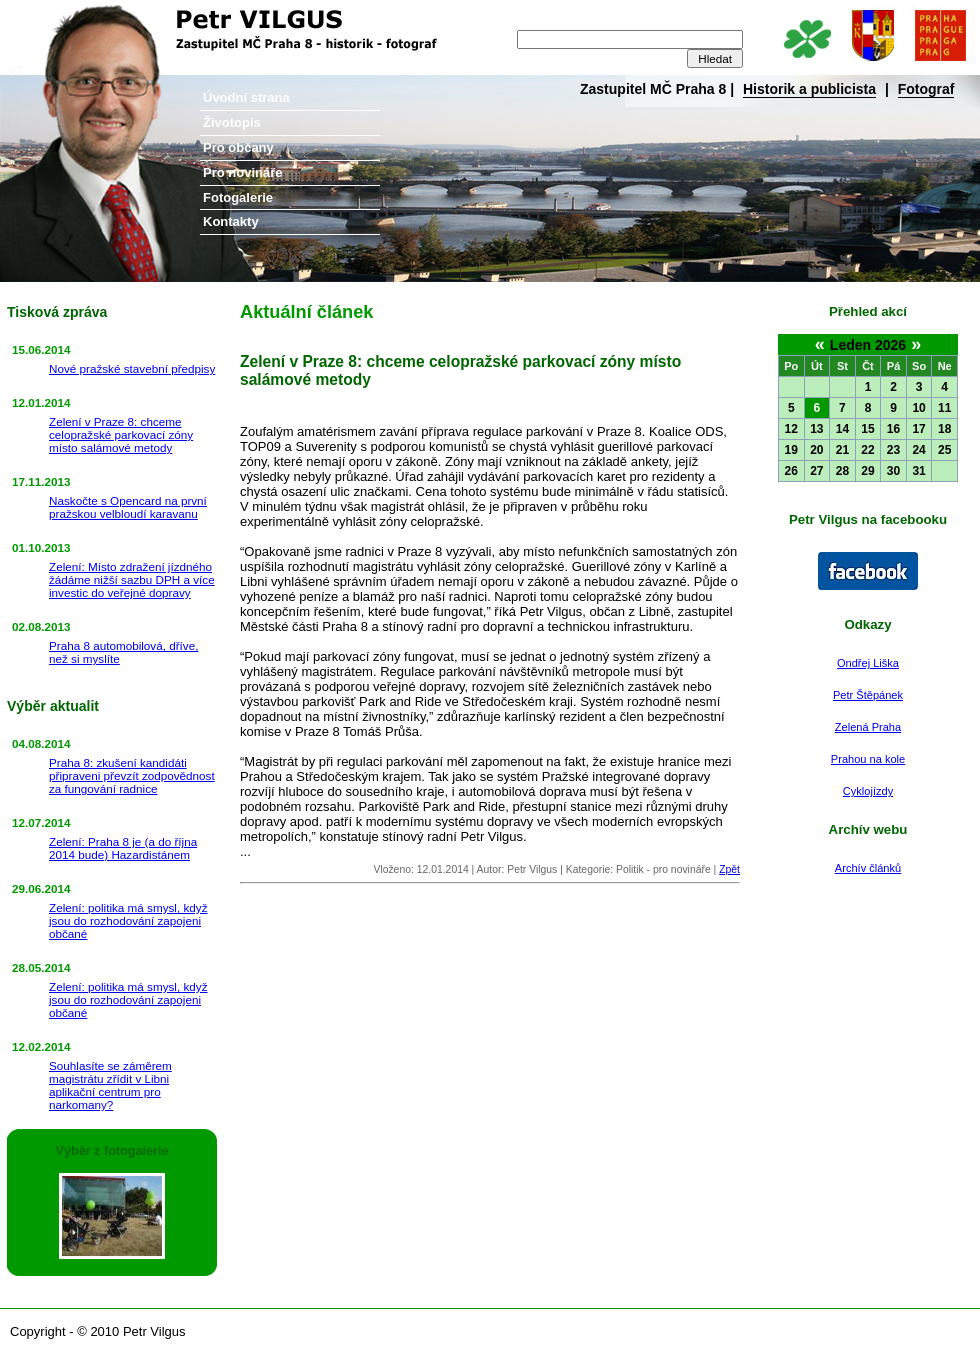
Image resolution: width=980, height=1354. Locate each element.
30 (893, 471)
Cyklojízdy (868, 791)
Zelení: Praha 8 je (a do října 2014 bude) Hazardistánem (123, 848)
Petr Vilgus (67, 15)
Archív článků (868, 868)
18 (944, 429)
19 (791, 450)
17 (918, 429)
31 (918, 471)
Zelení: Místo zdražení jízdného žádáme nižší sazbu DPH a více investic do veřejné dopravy (132, 579)
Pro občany (238, 147)
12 (791, 429)
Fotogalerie (238, 197)
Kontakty (231, 221)
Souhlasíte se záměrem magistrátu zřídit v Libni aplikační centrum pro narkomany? (110, 1085)
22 (867, 450)
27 (816, 471)
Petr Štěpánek (868, 695)
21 (842, 450)
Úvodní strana (246, 97)
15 (867, 429)
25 (944, 450)
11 (944, 408)
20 (816, 450)
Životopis (232, 122)
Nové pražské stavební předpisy (132, 368)
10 (918, 408)
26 (791, 471)
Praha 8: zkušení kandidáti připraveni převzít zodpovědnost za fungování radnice (132, 775)
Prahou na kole (868, 759)
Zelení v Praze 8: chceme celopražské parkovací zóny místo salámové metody (121, 434)
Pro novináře (242, 172)
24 (918, 450)
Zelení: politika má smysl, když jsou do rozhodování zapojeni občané (128, 920)
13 (816, 429)
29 (867, 471)
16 (893, 429)
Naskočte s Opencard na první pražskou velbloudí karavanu (128, 507)
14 (842, 429)
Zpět (729, 869)
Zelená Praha (868, 727)
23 (893, 450)
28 (842, 471)
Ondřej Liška (868, 663)
